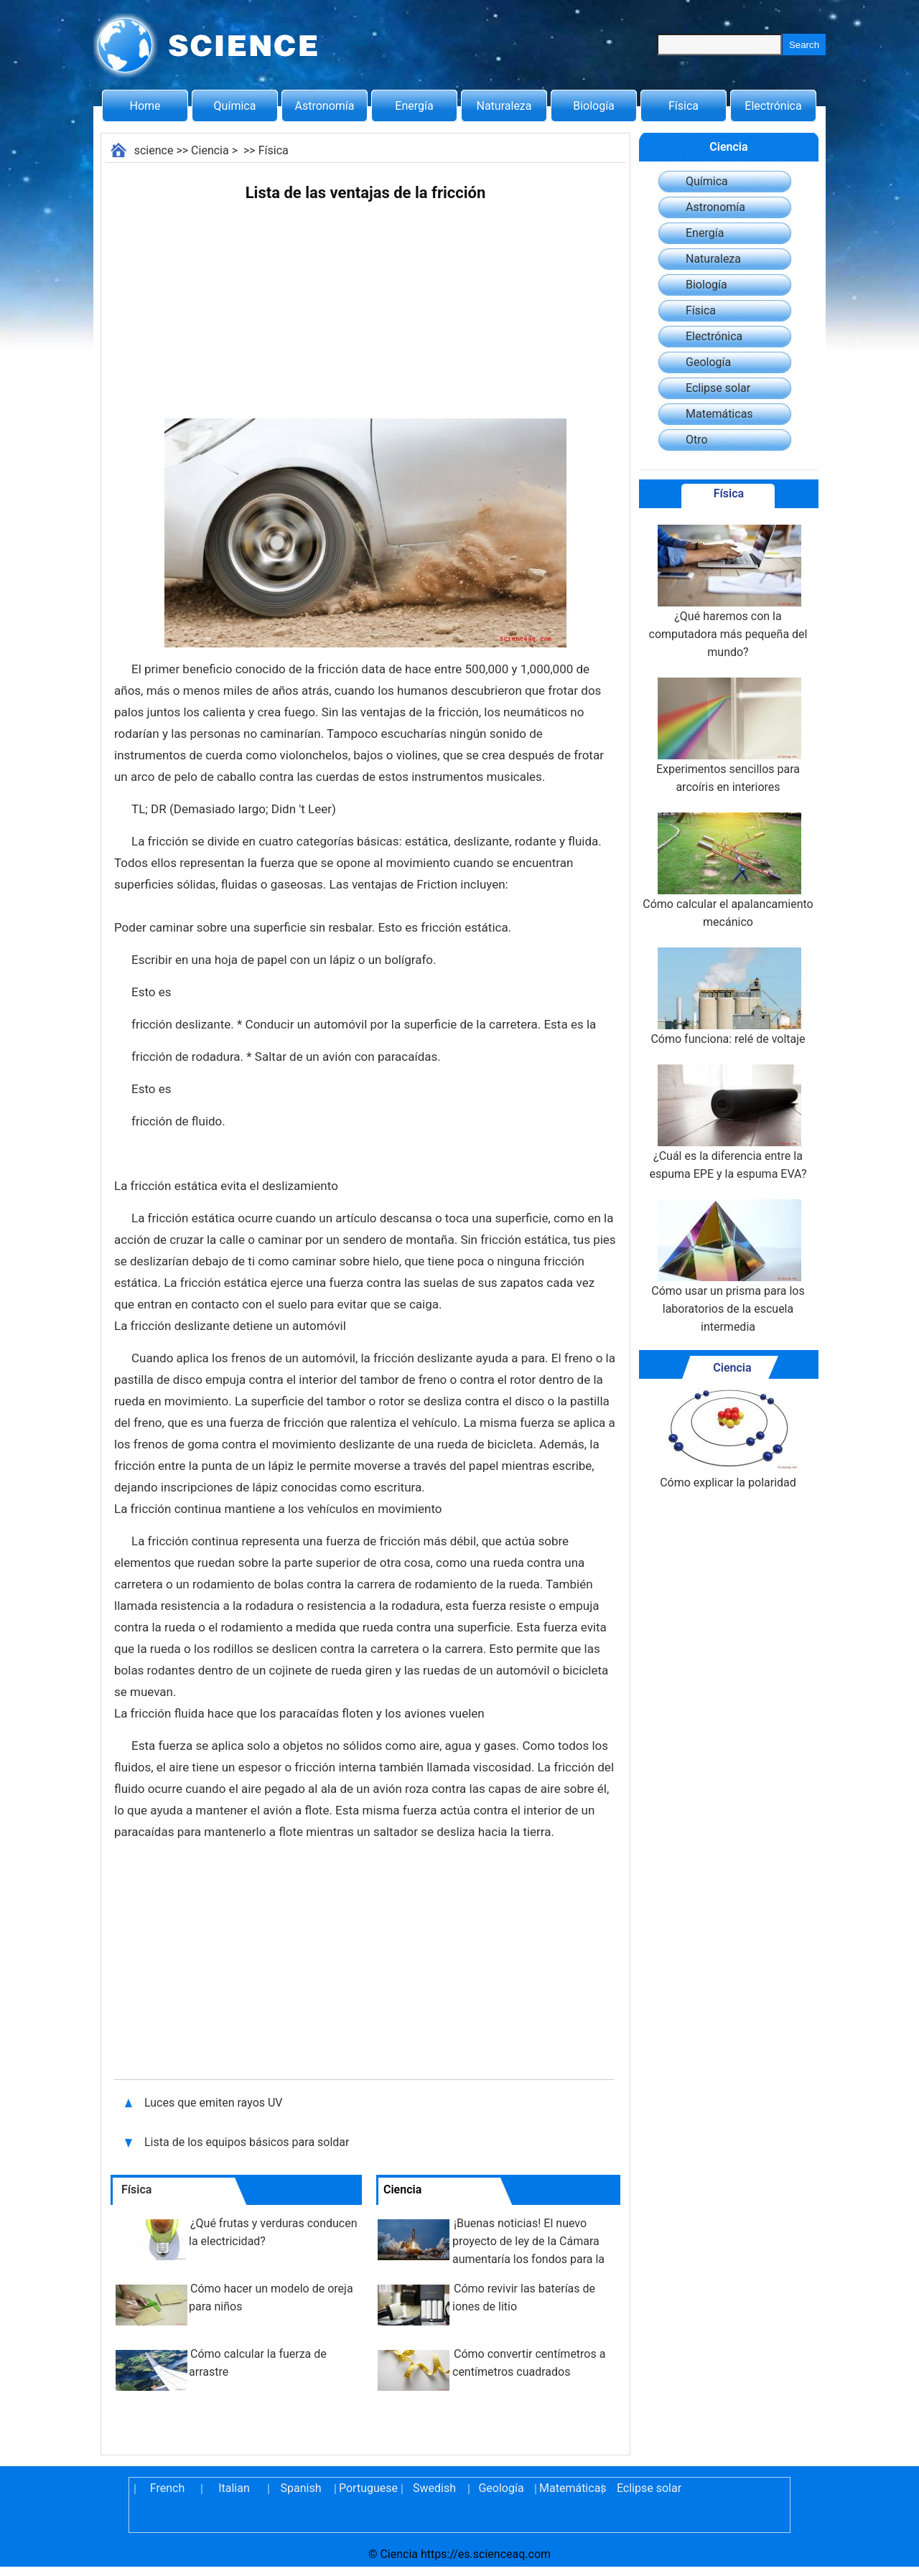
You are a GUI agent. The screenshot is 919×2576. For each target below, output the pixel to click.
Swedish (434, 2488)
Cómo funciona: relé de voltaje (727, 996)
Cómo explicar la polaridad (728, 1438)
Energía (414, 106)
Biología (594, 106)
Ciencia (210, 150)
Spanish (301, 2488)
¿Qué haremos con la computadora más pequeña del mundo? (728, 592)
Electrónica (773, 106)
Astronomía (325, 106)
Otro (697, 439)
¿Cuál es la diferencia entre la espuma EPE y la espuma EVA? (727, 1122)
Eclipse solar (718, 388)
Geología (708, 362)
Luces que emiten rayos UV (213, 2102)
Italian (234, 2488)
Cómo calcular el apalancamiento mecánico (728, 870)
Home (144, 106)
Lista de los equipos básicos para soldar (246, 2142)
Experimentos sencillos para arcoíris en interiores (728, 736)
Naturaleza (504, 106)
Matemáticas (719, 414)
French (167, 2488)
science (154, 150)
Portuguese (367, 2488)
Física (683, 106)
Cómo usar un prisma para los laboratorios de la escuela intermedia (727, 1266)
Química (235, 106)
